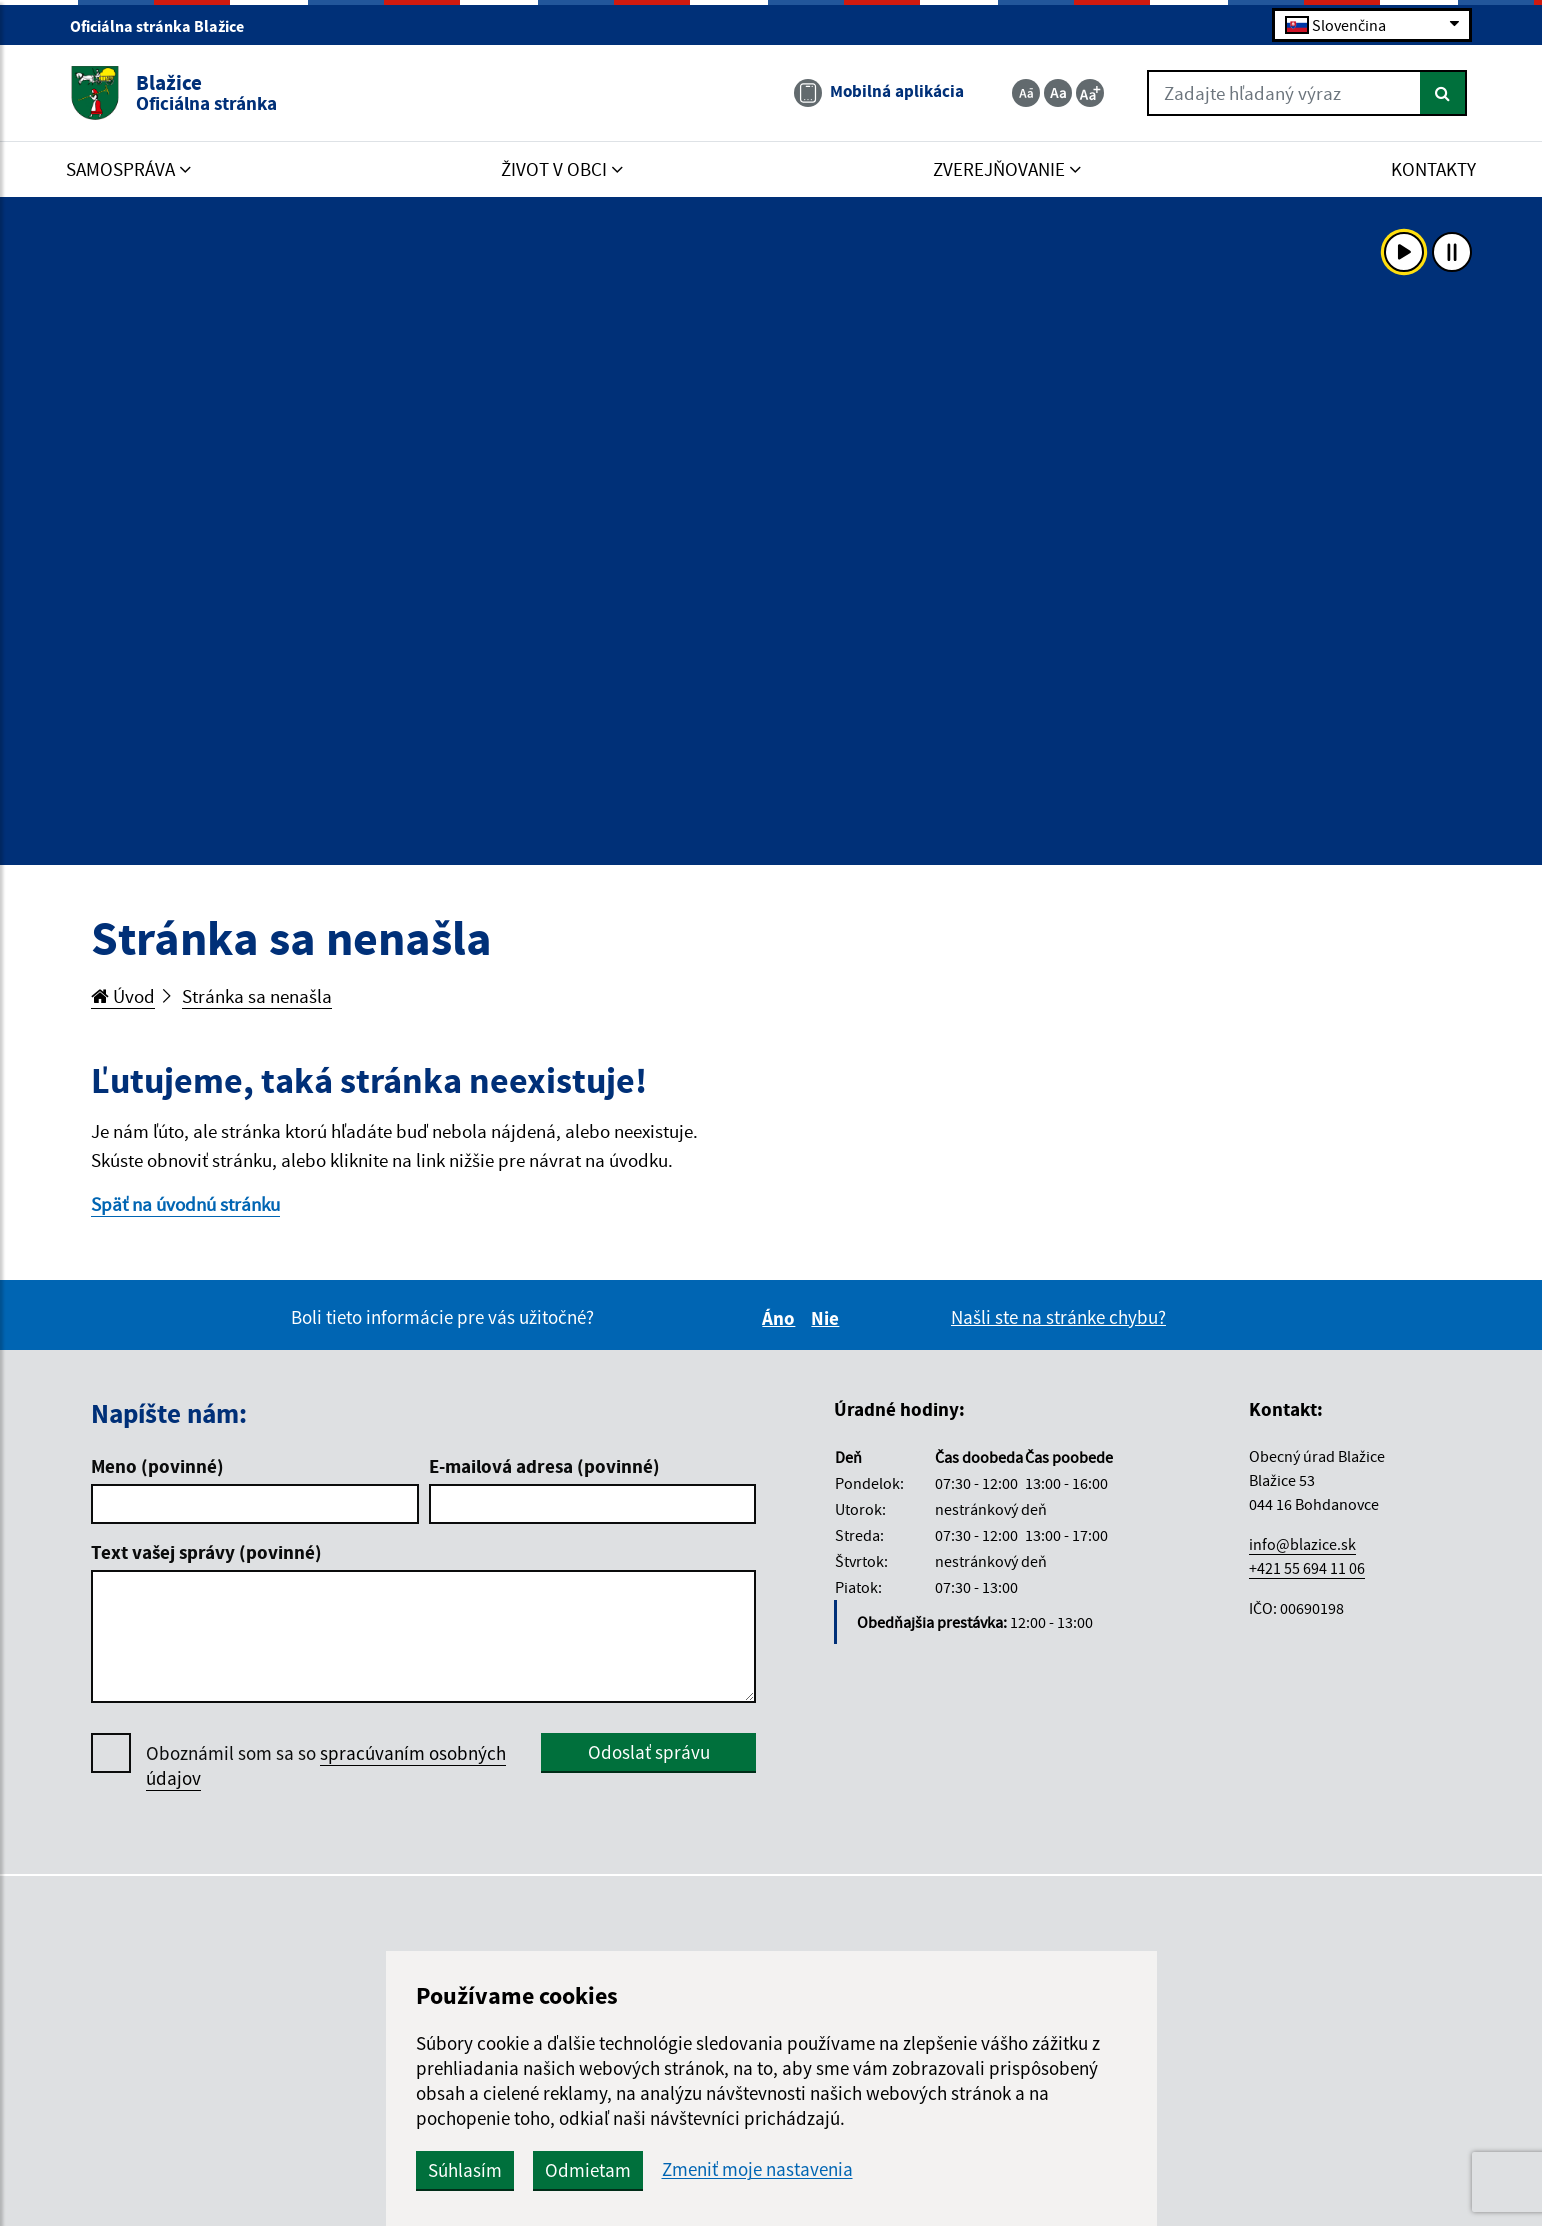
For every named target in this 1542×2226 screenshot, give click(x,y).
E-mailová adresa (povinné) (544, 1466)
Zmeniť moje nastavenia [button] (757, 2169)
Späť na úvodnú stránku (185, 1204)
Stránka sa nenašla (257, 996)
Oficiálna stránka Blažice (165, 26)
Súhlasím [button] (465, 2170)
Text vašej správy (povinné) (206, 1552)
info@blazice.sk (1302, 1544)
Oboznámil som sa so (326, 1766)
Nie (828, 1318)
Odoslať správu (649, 1752)
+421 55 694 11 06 (1307, 1568)
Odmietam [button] (588, 2170)
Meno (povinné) (157, 1466)
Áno (781, 1318)
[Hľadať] (1443, 93)
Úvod (123, 996)
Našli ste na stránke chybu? (1058, 1317)
